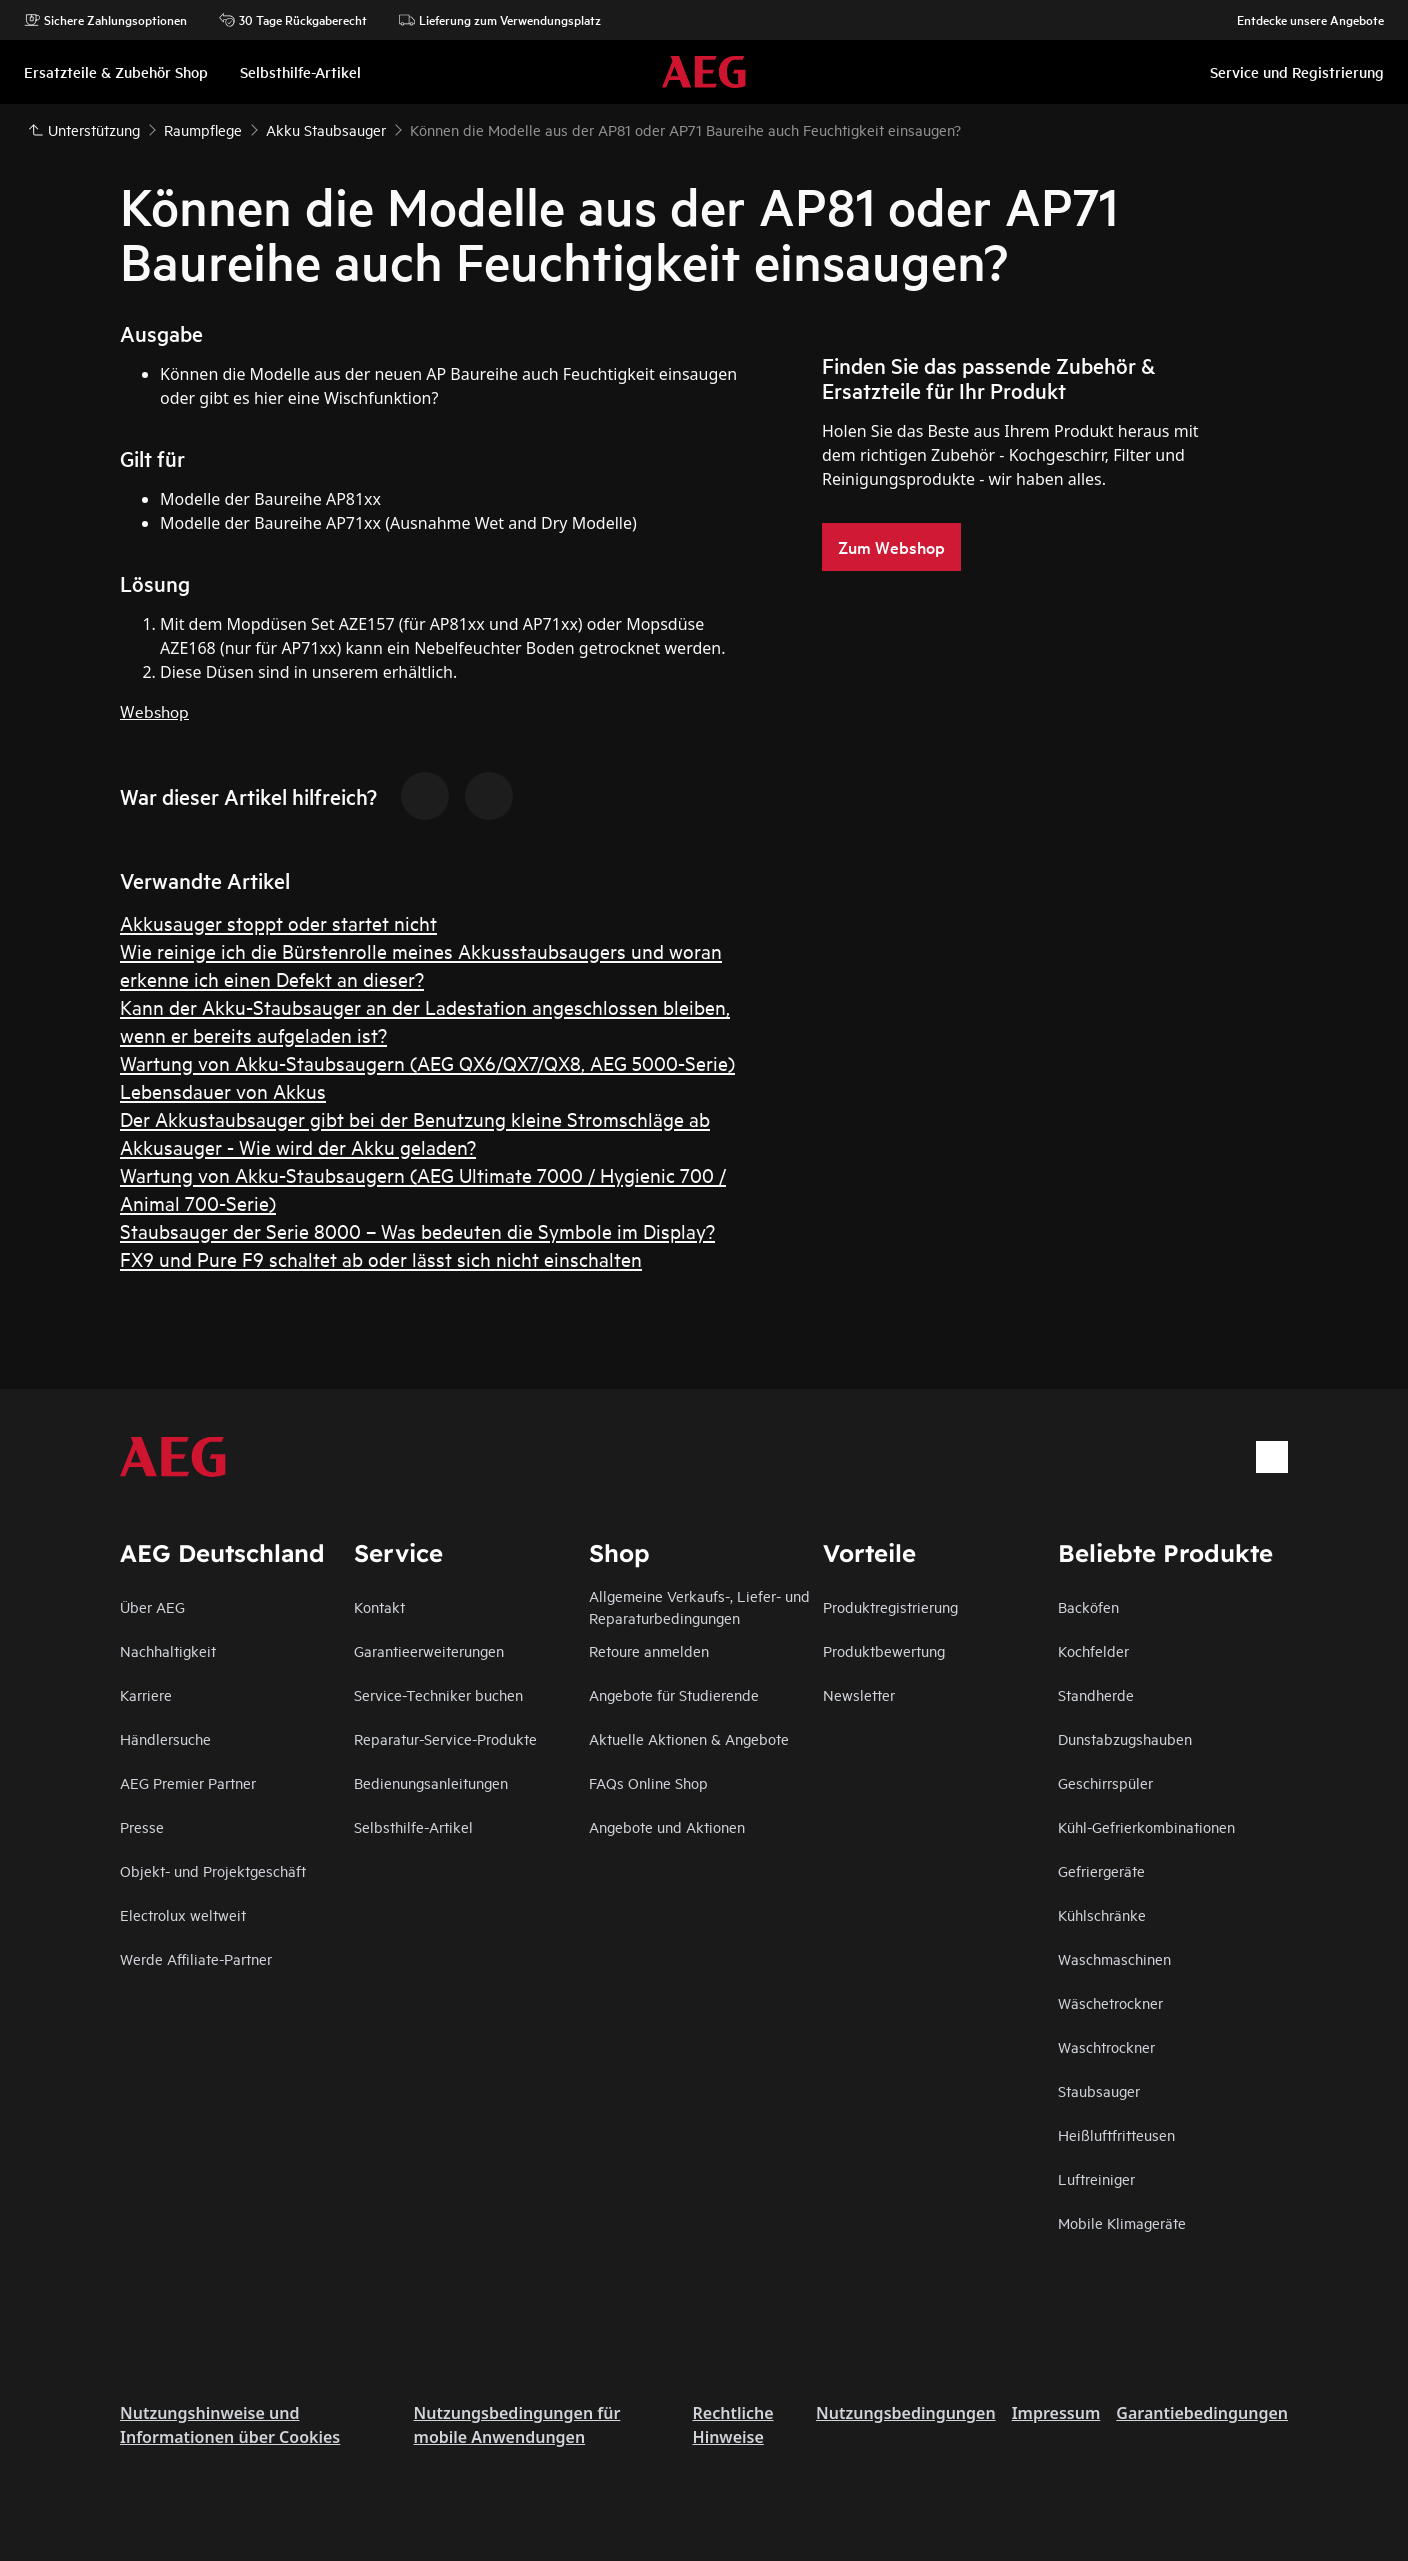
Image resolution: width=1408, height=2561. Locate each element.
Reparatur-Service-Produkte (445, 1738)
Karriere (146, 1694)
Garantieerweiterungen (429, 1650)
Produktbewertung (884, 1650)
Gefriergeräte (1101, 1870)
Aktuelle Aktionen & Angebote (689, 1738)
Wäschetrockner (1110, 2002)
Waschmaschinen (1114, 1958)
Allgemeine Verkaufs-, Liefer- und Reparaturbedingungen (699, 1606)
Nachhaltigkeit (168, 1650)
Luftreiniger (1096, 2178)
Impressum (1056, 2413)
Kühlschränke (1102, 1914)
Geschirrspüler (1105, 1782)
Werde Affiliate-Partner (196, 1958)
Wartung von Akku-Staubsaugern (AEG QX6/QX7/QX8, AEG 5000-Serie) (427, 1062)
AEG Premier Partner (188, 1782)
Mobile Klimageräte (1122, 2222)
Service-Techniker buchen (438, 1694)
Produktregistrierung (890, 1606)
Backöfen (1088, 1606)
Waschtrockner (1106, 2046)
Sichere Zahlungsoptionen (105, 20)
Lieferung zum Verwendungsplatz (500, 20)
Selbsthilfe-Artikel (413, 1826)
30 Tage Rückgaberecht (293, 20)
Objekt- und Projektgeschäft (213, 1870)
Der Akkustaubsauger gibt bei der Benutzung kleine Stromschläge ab (415, 1118)
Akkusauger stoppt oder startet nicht (278, 922)
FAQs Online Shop (648, 1782)
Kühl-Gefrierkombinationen (1146, 1826)
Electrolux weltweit (183, 1914)
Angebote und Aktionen (667, 1826)
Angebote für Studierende (674, 1694)
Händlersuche (165, 1738)
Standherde (1096, 1694)
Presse (142, 1826)
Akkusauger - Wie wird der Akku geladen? (298, 1146)
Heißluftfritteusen (1116, 2134)
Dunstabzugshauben (1125, 1738)
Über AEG (152, 1606)
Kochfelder (1093, 1650)
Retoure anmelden (649, 1650)
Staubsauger (1099, 2090)
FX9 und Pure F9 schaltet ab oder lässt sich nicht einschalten (381, 1258)
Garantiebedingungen (1202, 2413)
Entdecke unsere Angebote (1300, 20)
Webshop (154, 710)
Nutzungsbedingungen (906, 2413)
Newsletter (859, 1694)
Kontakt (379, 1606)
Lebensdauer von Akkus (223, 1090)
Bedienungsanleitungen (431, 1782)
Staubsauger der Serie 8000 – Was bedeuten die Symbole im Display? (417, 1230)
